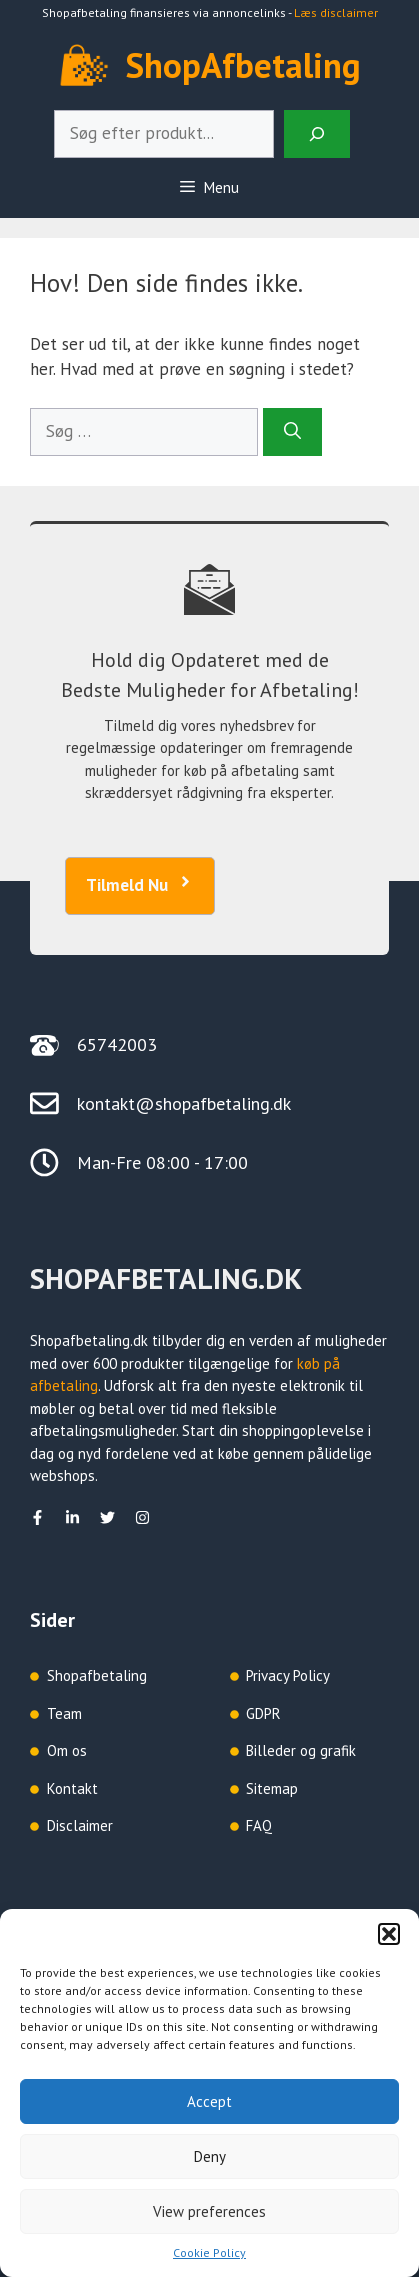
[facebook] (37, 1517)
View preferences (209, 2211)
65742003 (117, 1044)
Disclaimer (80, 1825)
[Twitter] (107, 1517)
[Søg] (292, 432)
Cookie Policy (209, 2252)
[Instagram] (142, 1517)
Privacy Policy (288, 1675)
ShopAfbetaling (243, 65)
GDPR (263, 1713)
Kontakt (72, 1788)
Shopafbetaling (97, 1675)
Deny (210, 2156)
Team (64, 1713)
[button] (389, 1934)
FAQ (259, 1825)
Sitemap (272, 1788)
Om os (67, 1750)
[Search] (317, 134)
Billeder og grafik (301, 1750)
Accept (209, 2101)
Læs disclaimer (336, 12)
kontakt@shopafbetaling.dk (184, 1103)
